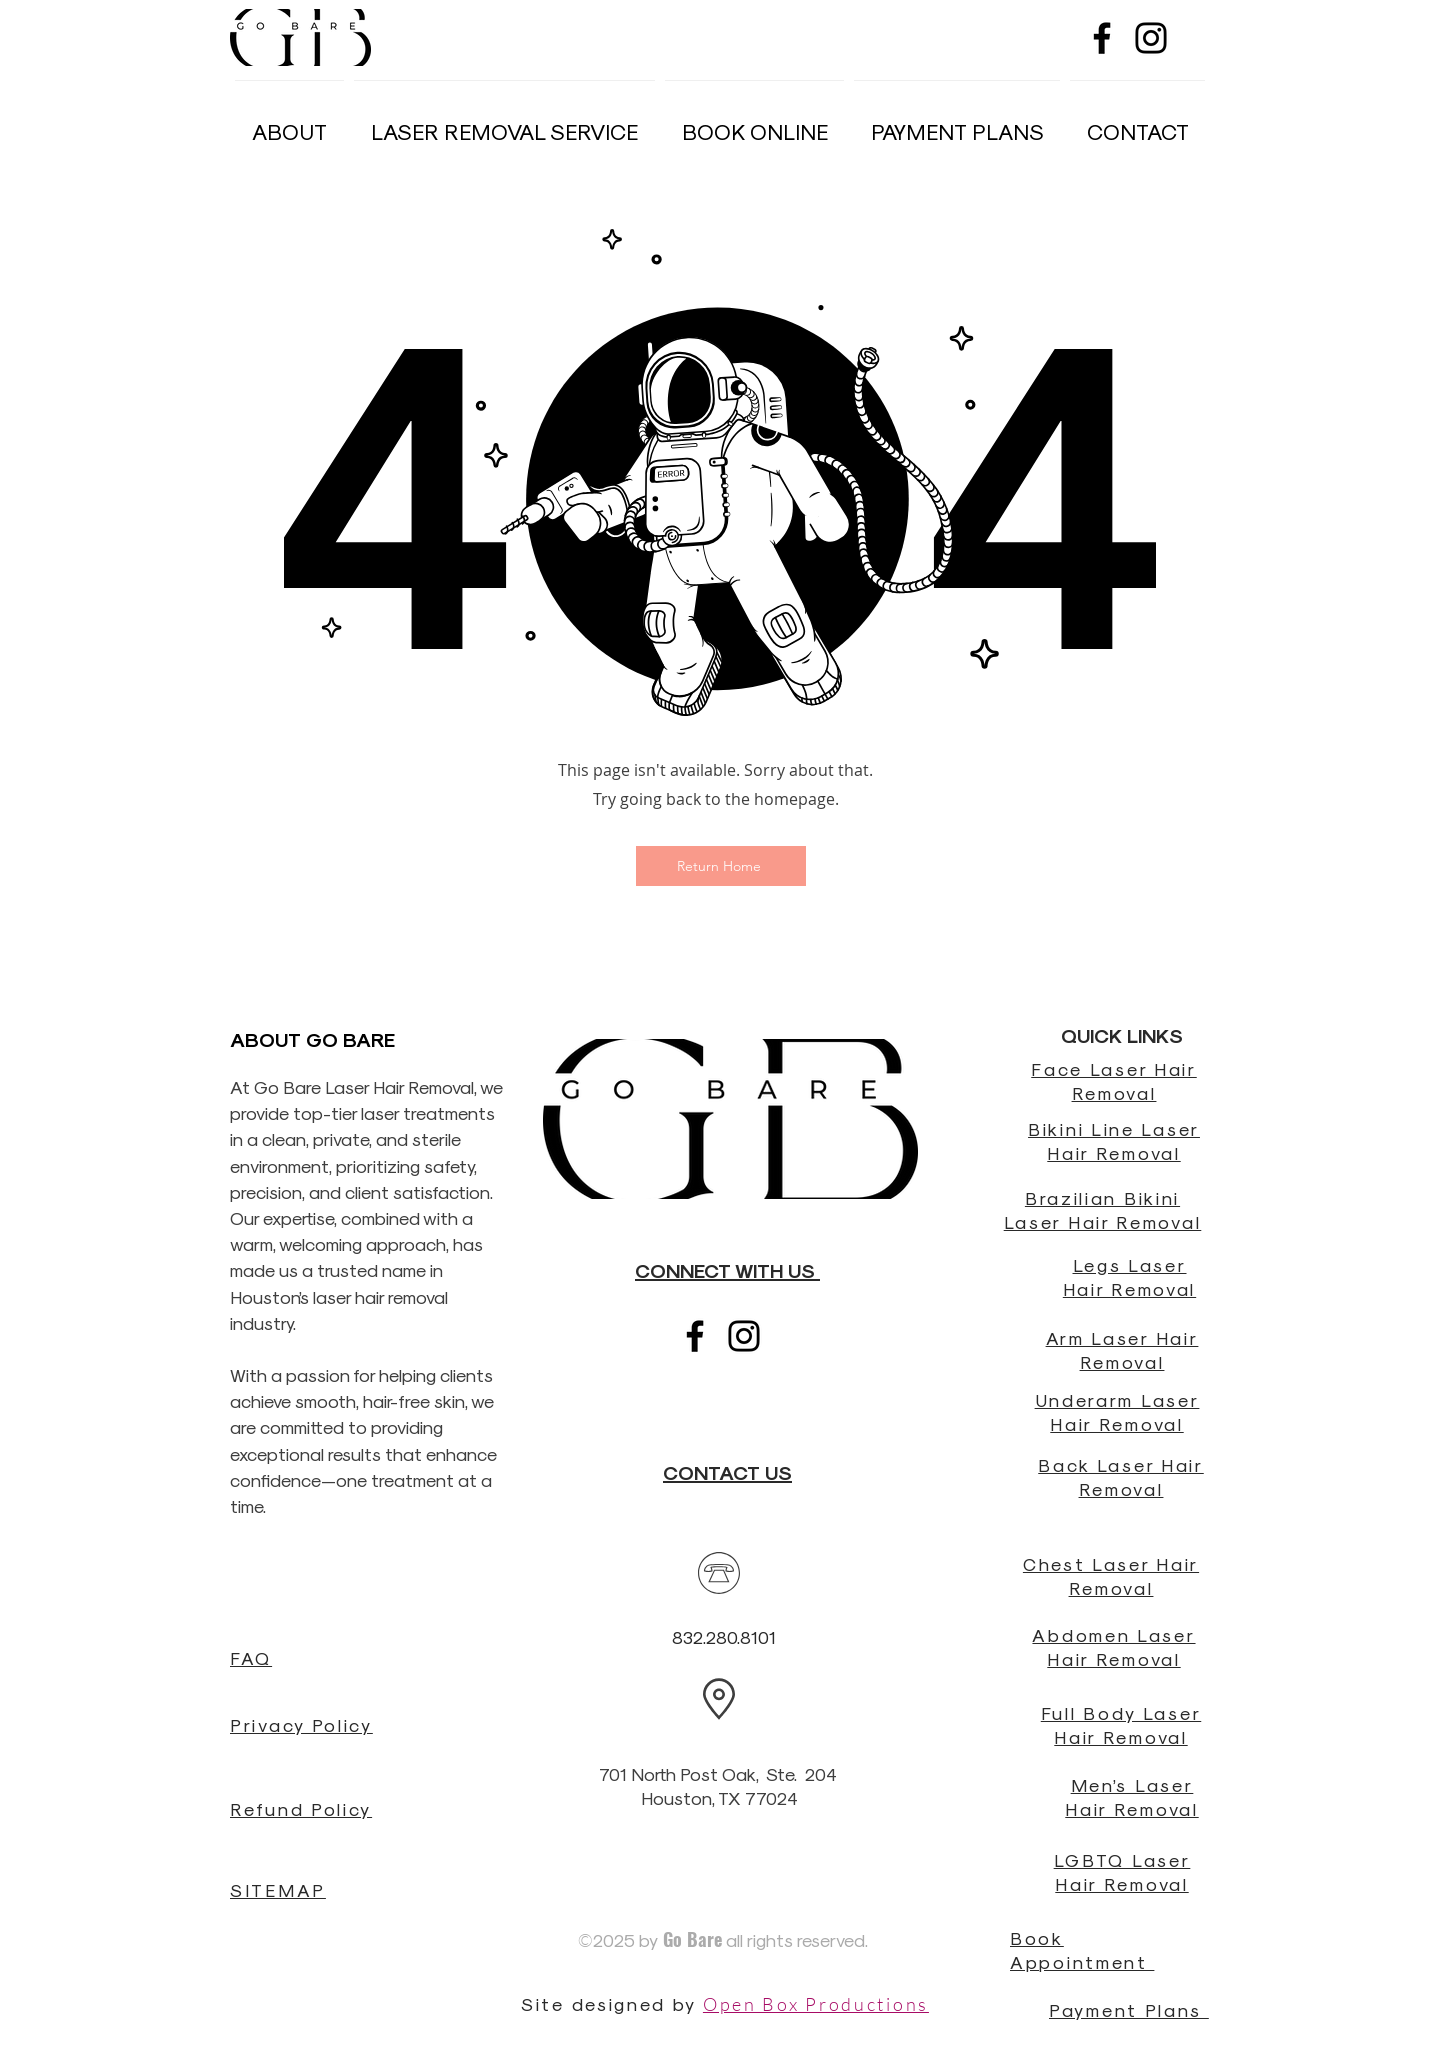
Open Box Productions (816, 2004)
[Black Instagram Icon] (1151, 38)
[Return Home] (721, 866)
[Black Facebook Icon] (1102, 38)
